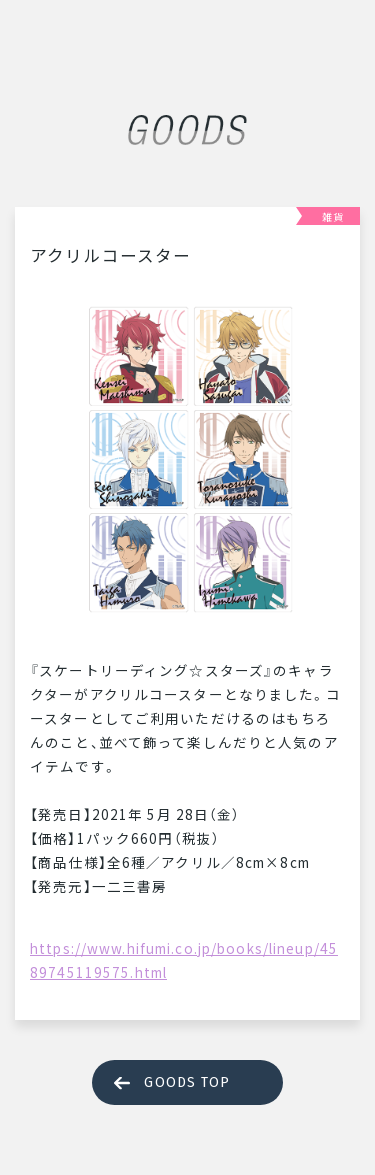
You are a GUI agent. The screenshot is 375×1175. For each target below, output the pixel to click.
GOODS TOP (187, 1082)
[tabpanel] (187, 459)
